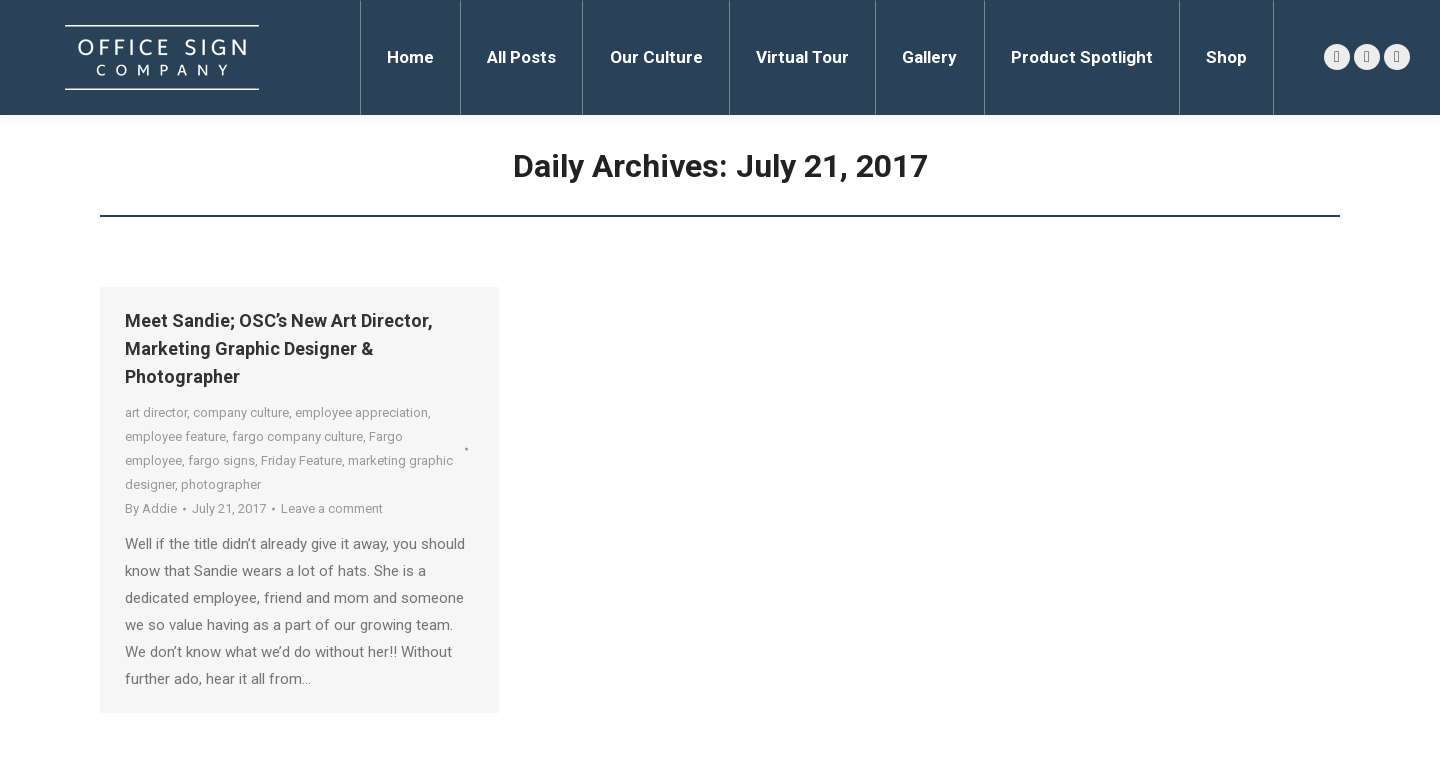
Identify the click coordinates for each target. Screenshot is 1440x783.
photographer (221, 484)
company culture (241, 412)
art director (156, 412)
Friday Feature (301, 460)
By (151, 508)
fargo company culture (297, 436)
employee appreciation (361, 412)
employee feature (175, 436)
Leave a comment (332, 508)
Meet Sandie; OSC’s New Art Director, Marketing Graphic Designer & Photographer (279, 348)
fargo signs (221, 460)
